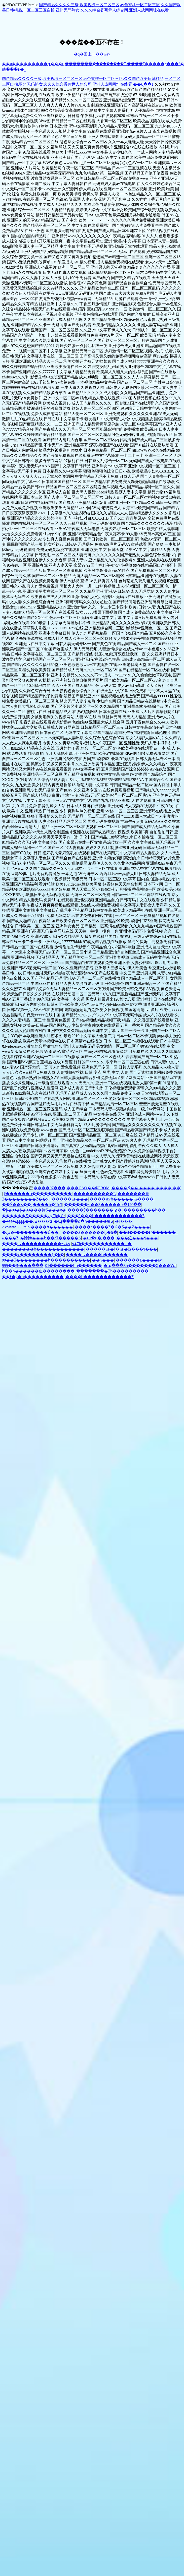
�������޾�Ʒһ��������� (112, 1271)
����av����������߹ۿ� (39, 1244)
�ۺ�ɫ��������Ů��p (31, 1232)
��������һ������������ (43, 1249)
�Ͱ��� (123, 1221)
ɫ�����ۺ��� (69, 1199)
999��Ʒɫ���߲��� (22, 1265)
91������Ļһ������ (73, 1265)
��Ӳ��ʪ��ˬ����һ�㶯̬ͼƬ (32, 1204)
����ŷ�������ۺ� (95, 1210)
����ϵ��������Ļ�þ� (33, 1255)
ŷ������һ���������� (38, 1194)
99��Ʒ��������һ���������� (46, 1260)
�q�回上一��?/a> (92, 54)
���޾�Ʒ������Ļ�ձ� (89, 1232)
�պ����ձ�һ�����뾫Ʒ (83, 1221)
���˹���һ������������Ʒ (106, 1216)
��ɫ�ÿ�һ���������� (33, 1277)
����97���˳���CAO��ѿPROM (72, 1188)
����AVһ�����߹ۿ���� (121, 1199)
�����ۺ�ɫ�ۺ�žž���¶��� (121, 1249)
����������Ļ (95, 1194)
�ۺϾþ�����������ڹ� (98, 1244)
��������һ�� (144, 1210)
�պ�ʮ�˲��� (98, 1238)
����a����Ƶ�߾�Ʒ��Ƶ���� (112, 1227)
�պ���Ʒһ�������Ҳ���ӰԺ (140, 1265)
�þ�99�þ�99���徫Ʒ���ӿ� (34, 1210)
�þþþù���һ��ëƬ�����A (50, 1238)
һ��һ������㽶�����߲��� (38, 1271)
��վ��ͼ (143, 84)
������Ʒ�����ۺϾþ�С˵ (33, 1216)
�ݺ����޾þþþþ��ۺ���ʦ (27, 1221)
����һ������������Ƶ (99, 1277)
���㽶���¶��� (137, 1238)
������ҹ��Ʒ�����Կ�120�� (102, 1204)
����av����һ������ (97, 1255)
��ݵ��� (103, 1260)
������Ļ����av (139, 1260)
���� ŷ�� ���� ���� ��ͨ (146, 1188)
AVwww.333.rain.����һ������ (37, 1227)
